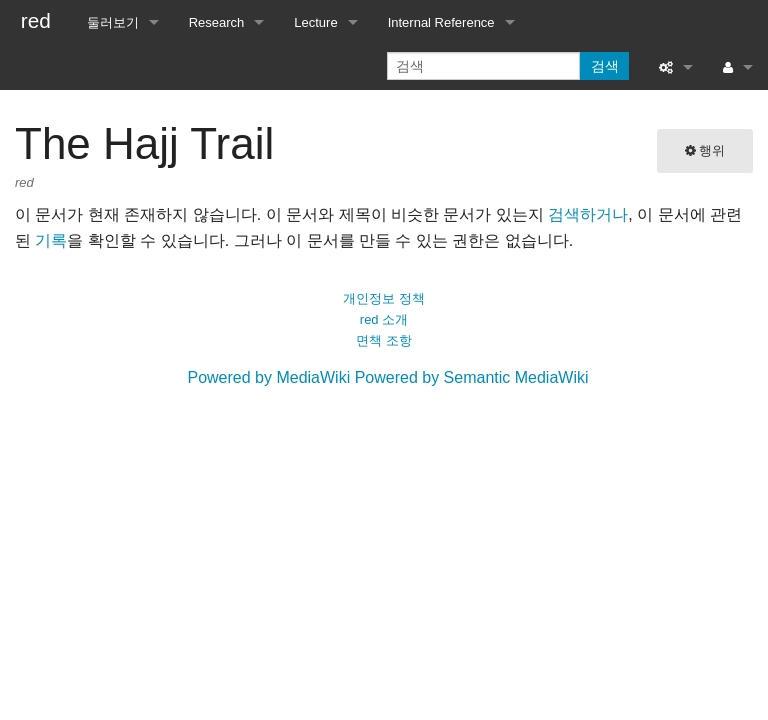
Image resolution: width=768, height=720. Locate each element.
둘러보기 (113, 22)
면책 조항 (384, 340)
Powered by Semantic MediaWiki (472, 377)
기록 (51, 240)
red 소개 (384, 319)
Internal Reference (441, 22)
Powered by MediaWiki (268, 377)
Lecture (315, 22)
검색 (605, 66)
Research (217, 22)
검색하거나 (588, 214)
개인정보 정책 (384, 298)
